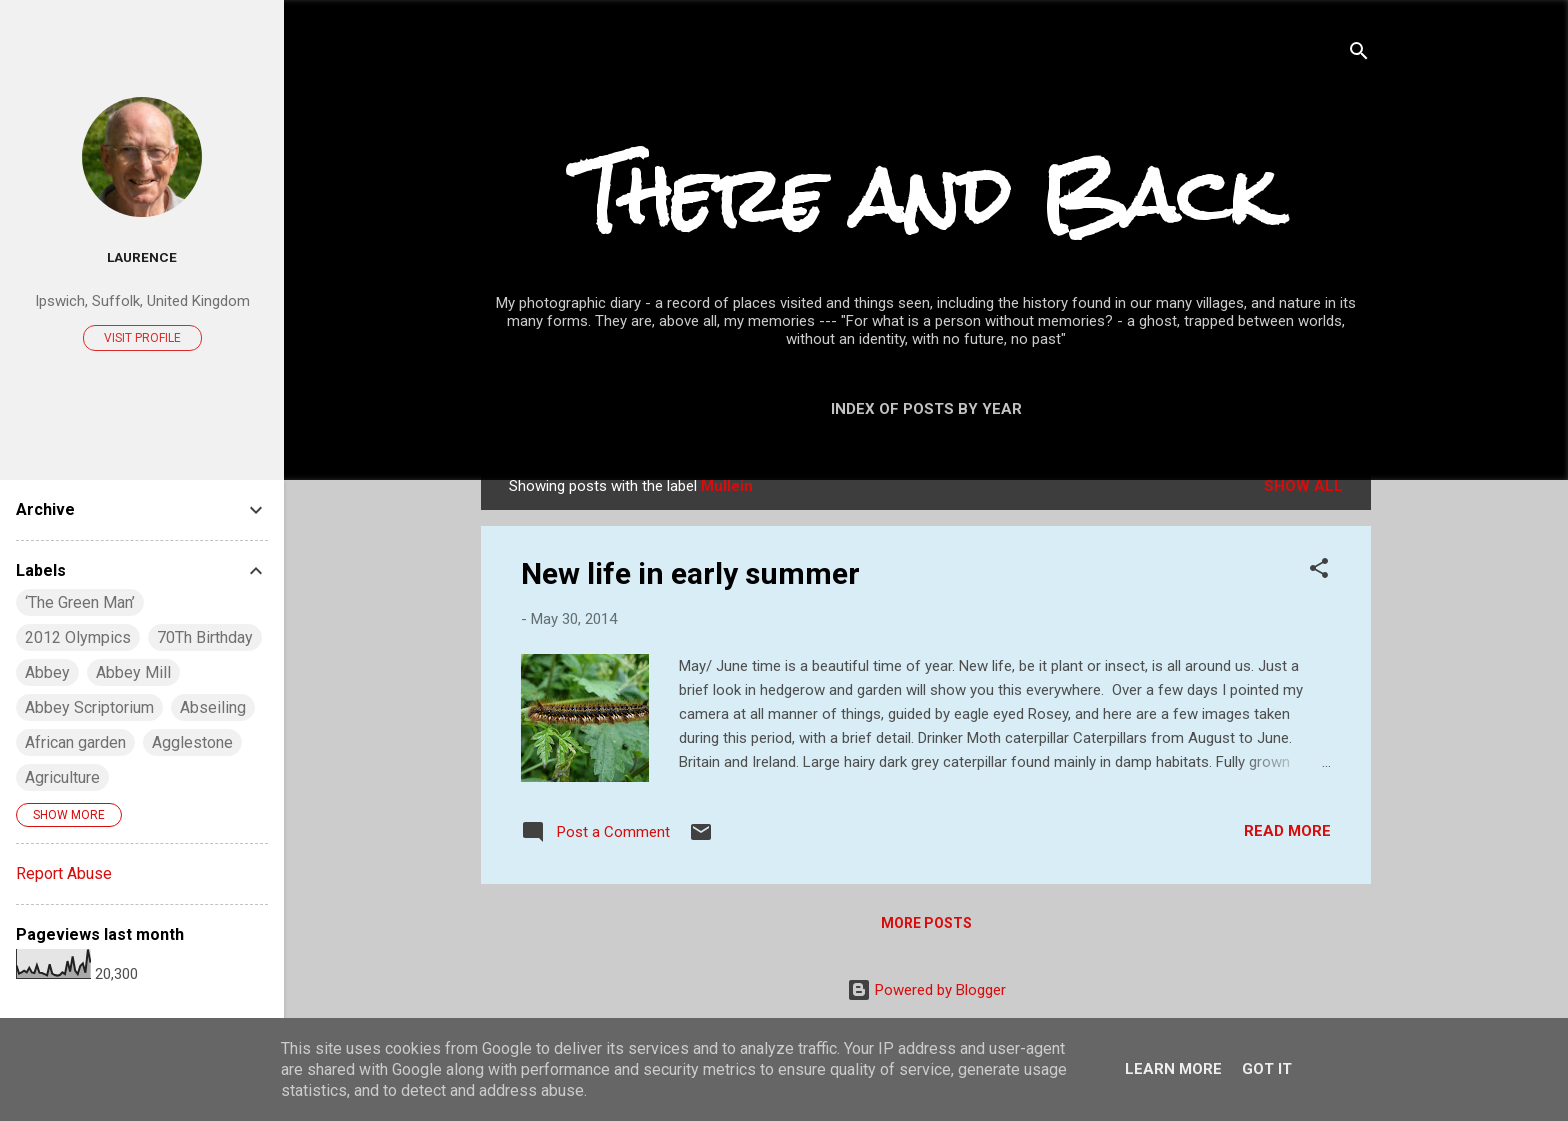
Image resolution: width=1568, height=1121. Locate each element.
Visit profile (142, 338)
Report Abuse (64, 873)
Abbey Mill (133, 672)
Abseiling (213, 707)
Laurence (142, 257)
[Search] (1359, 54)
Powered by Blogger (926, 990)
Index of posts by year (926, 409)
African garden (75, 742)
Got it (1267, 1069)
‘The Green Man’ (80, 602)
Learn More (1173, 1069)
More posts (926, 923)
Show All (1303, 486)
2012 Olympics (78, 637)
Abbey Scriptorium (89, 707)
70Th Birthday (205, 637)
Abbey (47, 672)
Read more (1287, 831)
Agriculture (62, 777)
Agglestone (192, 742)
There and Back (926, 195)
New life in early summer (690, 573)
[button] (1319, 571)
